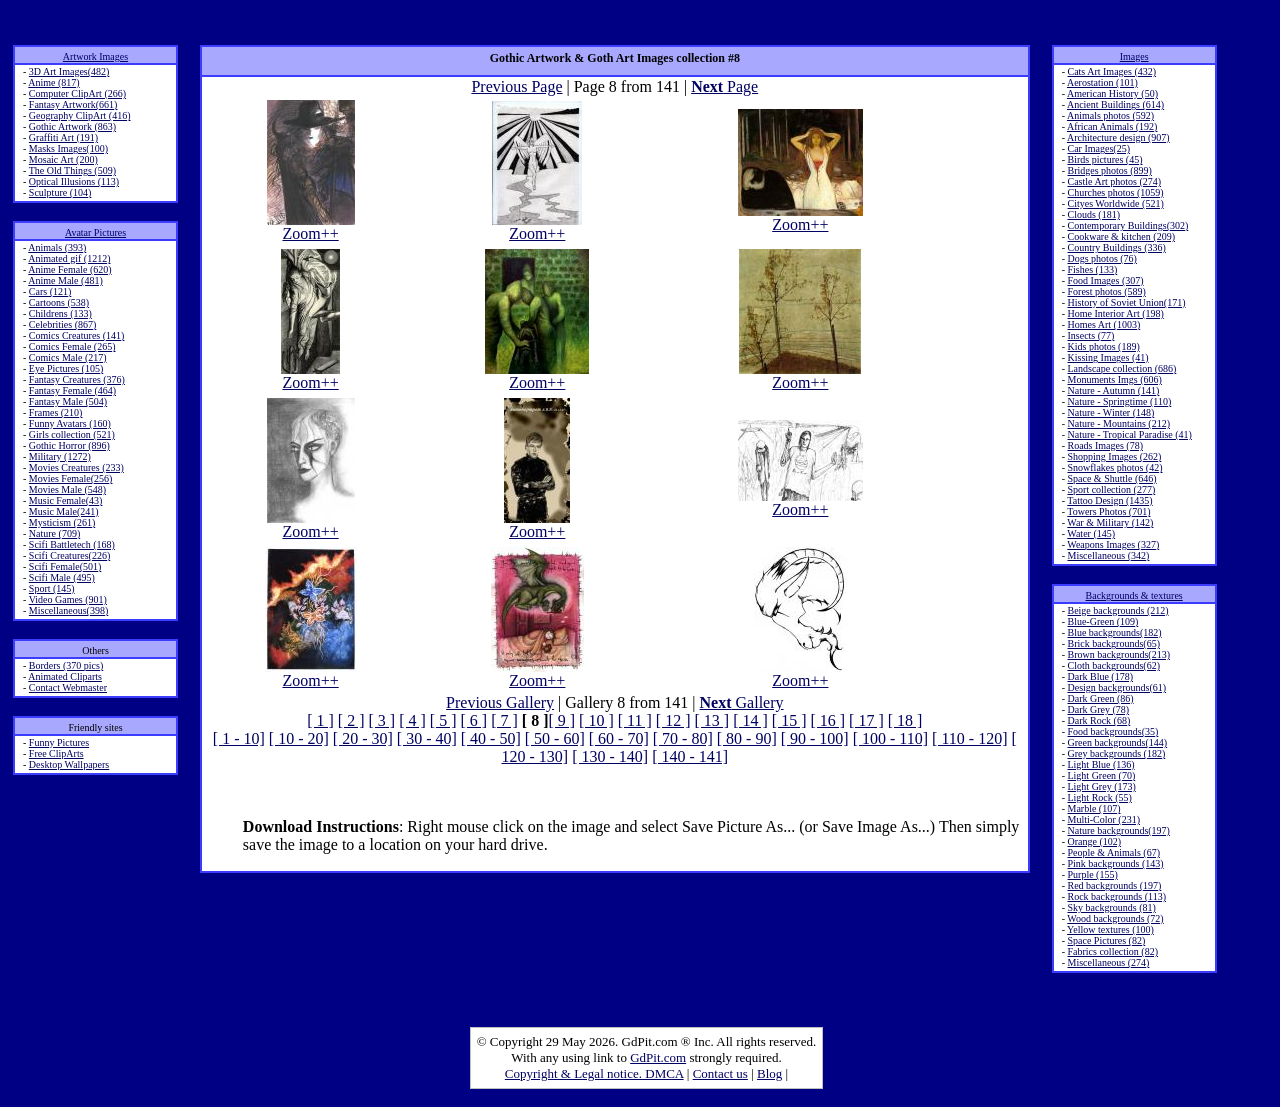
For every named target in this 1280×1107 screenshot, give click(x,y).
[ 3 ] (382, 720)
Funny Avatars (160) (70, 423)
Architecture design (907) (1118, 137)
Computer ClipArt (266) (77, 93)
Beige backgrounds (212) (1117, 610)
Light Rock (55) (1099, 797)
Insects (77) (1090, 335)
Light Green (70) (1101, 775)
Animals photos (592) (1110, 115)
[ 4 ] (412, 720)
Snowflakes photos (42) (1114, 467)
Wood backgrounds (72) (1115, 918)
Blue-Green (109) (1102, 621)
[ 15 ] (789, 720)
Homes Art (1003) (1103, 324)
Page (724, 86)
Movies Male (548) (67, 489)
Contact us (720, 1073)
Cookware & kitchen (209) (1120, 236)
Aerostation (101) (1102, 82)
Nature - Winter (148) (1110, 412)
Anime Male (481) (65, 280)
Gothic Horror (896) (69, 445)
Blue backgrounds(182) (1114, 632)
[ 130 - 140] (610, 756)
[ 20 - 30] (363, 738)
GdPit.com (658, 1057)
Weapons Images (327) (1113, 544)
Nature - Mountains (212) (1118, 423)
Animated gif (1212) (69, 258)
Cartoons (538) (59, 302)
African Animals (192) (1112, 126)
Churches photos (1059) (1115, 192)
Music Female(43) (66, 500)
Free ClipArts (56, 753)
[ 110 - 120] (969, 738)
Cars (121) (50, 291)
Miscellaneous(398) (68, 610)
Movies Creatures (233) (76, 467)
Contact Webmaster (68, 687)
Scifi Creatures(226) (69, 555)
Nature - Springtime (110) (1119, 401)
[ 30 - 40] (427, 738)
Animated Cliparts (65, 676)
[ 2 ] (351, 720)
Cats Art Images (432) (1111, 71)
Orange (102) (1094, 841)
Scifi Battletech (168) (72, 544)
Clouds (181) (1093, 214)
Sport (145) (52, 588)
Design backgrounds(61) (1116, 687)
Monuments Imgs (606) (1114, 379)
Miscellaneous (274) (1108, 962)
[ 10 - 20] (299, 738)
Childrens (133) (60, 313)
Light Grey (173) (1101, 786)
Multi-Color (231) (1103, 819)
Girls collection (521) (72, 434)
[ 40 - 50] (491, 738)
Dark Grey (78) (1098, 709)
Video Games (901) (68, 599)
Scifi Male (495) (62, 577)
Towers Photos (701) (1108, 511)
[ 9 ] (561, 720)
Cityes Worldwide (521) (1115, 203)
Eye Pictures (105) (66, 368)
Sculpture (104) (60, 192)
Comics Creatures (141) (77, 335)
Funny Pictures (59, 742)
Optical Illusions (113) (74, 181)
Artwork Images (95, 56)
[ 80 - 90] (747, 738)
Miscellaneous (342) (1108, 555)
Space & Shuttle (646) (1111, 478)
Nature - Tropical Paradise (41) (1129, 434)
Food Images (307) (1105, 280)
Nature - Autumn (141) (1113, 390)
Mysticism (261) (62, 522)
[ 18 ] (905, 720)
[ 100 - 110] (890, 738)
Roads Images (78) (1105, 445)
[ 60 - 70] (619, 738)
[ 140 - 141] (690, 756)
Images (1134, 56)
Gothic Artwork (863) (72, 126)
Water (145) (1091, 533)
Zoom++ (311, 226)
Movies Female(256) (71, 478)
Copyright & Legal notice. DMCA (594, 1073)
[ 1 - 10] (239, 738)
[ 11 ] (635, 720)
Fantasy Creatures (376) (77, 379)
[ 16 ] (827, 720)
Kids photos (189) (1103, 346)
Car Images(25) (1098, 148)
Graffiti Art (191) (63, 137)
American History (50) (1112, 93)
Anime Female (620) (69, 269)
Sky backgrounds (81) (1111, 907)
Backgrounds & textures (1134, 595)
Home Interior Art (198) (1115, 313)
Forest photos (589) (1106, 291)
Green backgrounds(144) (1117, 742)
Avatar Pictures (95, 232)
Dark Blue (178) (1100, 676)
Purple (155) (1092, 874)
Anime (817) (53, 82)
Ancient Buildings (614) (1115, 104)
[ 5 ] (443, 720)
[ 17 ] (866, 720)
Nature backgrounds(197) (1118, 830)
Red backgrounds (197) (1114, 885)
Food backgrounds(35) (1112, 731)
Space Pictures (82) (1106, 940)
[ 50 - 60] (555, 738)
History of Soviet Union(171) (1126, 302)
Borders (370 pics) (66, 665)
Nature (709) (54, 533)
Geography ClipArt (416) (80, 115)
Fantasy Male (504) (68, 401)
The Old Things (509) (72, 170)
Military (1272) (60, 456)
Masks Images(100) (68, 148)
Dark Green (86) (1100, 698)
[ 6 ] (473, 720)
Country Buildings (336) (1116, 247)
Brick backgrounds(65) (1113, 643)
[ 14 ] (750, 720)
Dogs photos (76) (1101, 258)
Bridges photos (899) (1109, 170)
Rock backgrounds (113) (1116, 896)
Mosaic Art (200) (63, 159)
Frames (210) (56, 412)
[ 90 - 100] (815, 738)
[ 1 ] (320, 720)
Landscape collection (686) (1121, 368)
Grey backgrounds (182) (1116, 753)
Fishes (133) (1092, 269)
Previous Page (516, 86)
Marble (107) (1093, 808)
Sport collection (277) (1111, 489)
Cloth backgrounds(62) (1113, 665)
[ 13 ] (711, 720)
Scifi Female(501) (65, 566)
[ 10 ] (596, 720)
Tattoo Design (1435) (1109, 500)
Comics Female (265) (72, 346)
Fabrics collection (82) (1112, 951)
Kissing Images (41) (1107, 357)
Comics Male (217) (68, 357)
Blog (769, 1073)
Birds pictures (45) (1104, 159)
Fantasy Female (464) (72, 390)
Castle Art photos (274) (1114, 181)
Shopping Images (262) (1114, 456)
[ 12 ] (673, 720)
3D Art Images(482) (69, 71)
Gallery (742, 702)
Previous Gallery (500, 702)
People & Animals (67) (1113, 852)
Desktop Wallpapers (69, 764)
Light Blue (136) (1100, 764)
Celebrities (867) (62, 324)
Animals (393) (57, 247)
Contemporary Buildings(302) (1127, 225)
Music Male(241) (64, 511)
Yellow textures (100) (1110, 929)
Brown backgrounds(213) (1118, 654)
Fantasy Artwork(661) (73, 104)
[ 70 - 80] (683, 738)
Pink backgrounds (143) (1115, 863)
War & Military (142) (1110, 522)
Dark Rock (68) (1098, 720)
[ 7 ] (504, 720)
